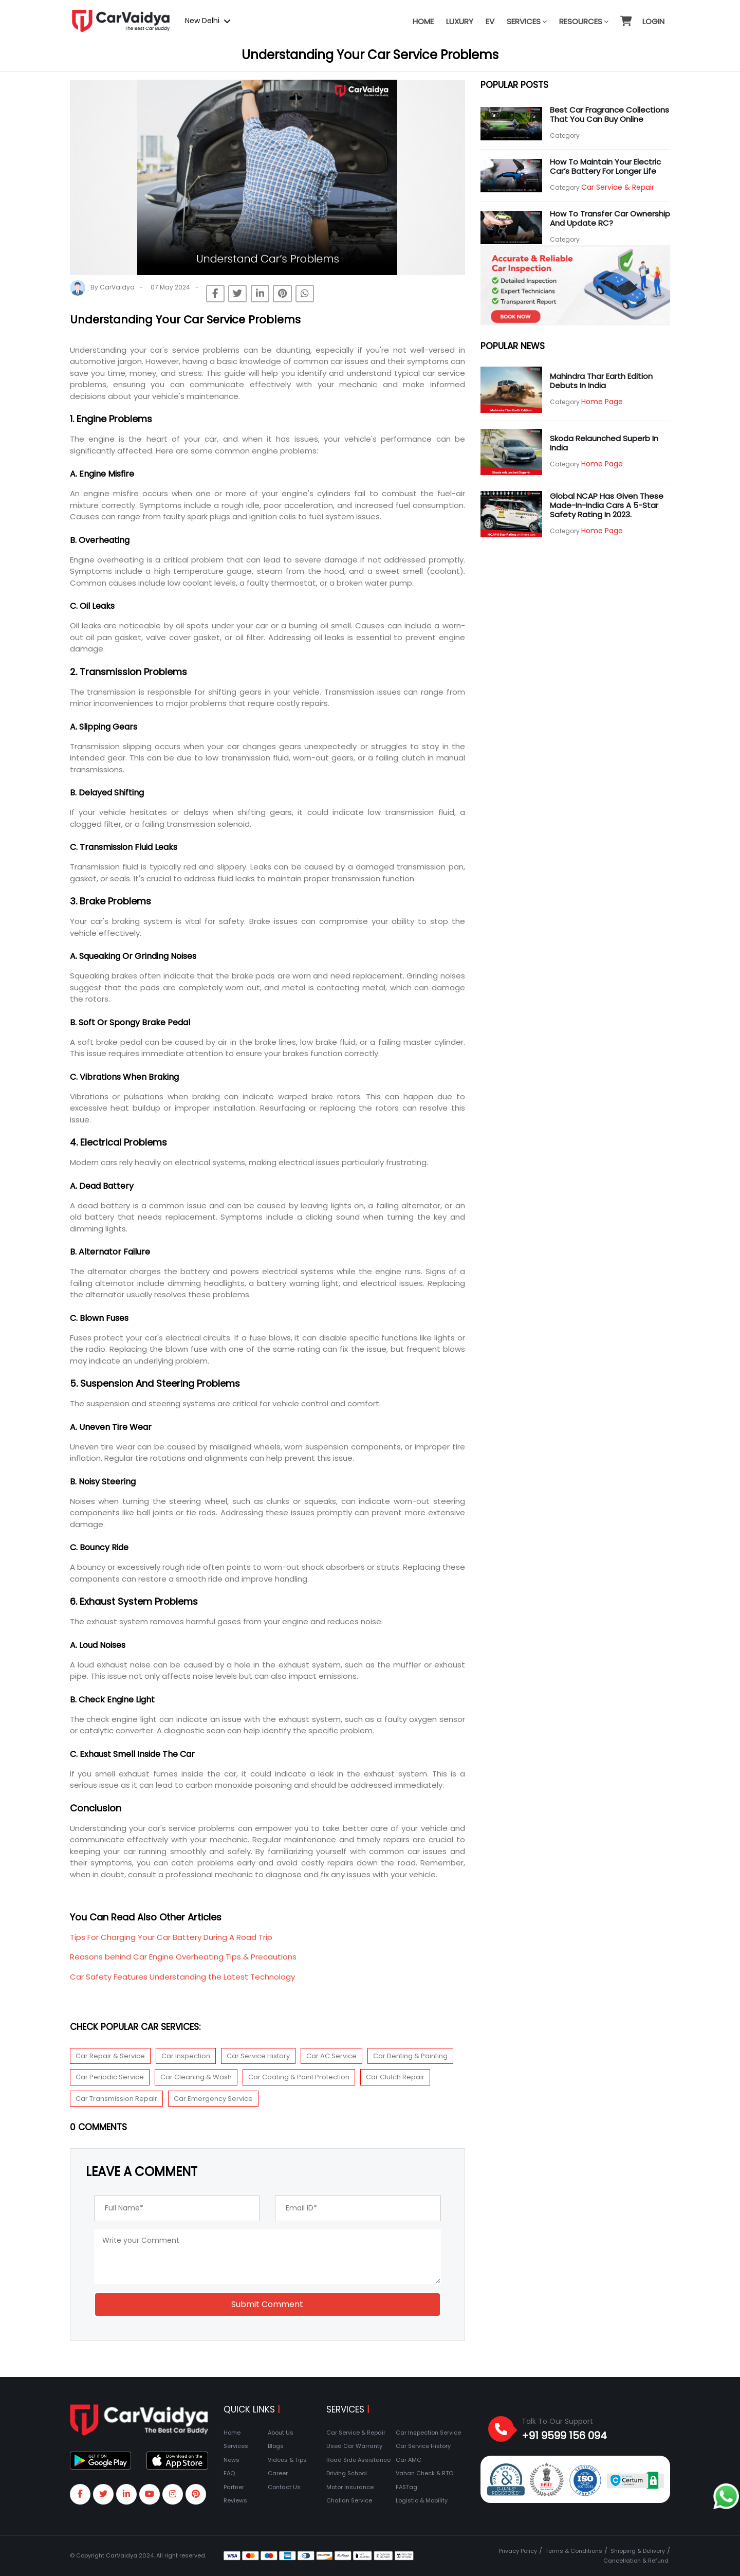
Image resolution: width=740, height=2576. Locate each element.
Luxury (459, 21)
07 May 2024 (170, 287)
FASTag (406, 2487)
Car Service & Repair (617, 187)
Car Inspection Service (428, 2432)
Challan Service (349, 2500)
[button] (625, 16)
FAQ (229, 2473)
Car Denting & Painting (410, 2056)
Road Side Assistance (358, 2460)
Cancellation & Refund (636, 2560)
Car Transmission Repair (116, 2098)
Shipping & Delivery (637, 2551)
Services (527, 21)
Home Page (602, 401)
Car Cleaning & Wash (196, 2077)
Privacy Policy (517, 2551)
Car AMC (408, 2460)
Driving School (346, 2473)
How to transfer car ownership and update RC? (610, 218)
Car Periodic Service (110, 2077)
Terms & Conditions (573, 2551)
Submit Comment (267, 2304)
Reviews (235, 2500)
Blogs (276, 2446)
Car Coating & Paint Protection (298, 2077)
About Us (280, 2432)
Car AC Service (331, 2056)
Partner (234, 2487)
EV (490, 21)
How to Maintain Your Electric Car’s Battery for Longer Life (605, 166)
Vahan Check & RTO (424, 2473)
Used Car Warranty (354, 2446)
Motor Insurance (350, 2487)
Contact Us (284, 2487)
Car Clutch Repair (395, 2077)
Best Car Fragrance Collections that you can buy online (609, 114)
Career (278, 2473)
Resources (583, 21)
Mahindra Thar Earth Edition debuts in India (601, 381)
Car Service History (258, 2056)
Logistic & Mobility (422, 2500)
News (231, 2460)
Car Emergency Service (213, 2098)
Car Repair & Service (110, 2056)
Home (423, 21)
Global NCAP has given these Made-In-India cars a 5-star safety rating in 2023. (606, 505)
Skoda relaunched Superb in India (604, 443)
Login (653, 21)
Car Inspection (185, 2056)
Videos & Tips (287, 2460)
